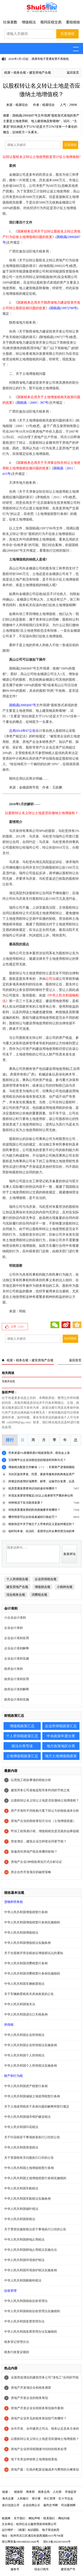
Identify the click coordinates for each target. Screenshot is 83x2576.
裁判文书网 (50, 2505)
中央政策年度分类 (61, 1736)
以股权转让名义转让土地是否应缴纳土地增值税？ (45, 1800)
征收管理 (10, 2290)
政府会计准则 (13, 1668)
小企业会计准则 (15, 1617)
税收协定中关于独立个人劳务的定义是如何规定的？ (41, 1524)
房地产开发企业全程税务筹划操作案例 (37, 2408)
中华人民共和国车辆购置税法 (24, 1983)
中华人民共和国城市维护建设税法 (27, 2116)
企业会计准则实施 (16, 1658)
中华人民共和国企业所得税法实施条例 (30, 2045)
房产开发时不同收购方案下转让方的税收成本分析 (45, 1810)
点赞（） (18, 1326)
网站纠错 (64, 2518)
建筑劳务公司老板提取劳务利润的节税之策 (40, 1790)
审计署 (36, 2498)
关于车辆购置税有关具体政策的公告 (29, 1994)
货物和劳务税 (13, 1902)
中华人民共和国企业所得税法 (24, 2035)
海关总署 (8, 2498)
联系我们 (49, 2518)
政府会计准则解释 (16, 1689)
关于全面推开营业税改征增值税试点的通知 (33, 1953)
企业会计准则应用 (16, 1638)
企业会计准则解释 (16, 1648)
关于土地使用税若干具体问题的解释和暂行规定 (36, 2106)
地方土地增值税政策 (61, 1756)
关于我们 (19, 2518)
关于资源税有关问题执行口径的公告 (29, 2157)
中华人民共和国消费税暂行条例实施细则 (32, 1973)
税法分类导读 (22, 1746)
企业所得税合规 (45, 1579)
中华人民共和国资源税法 (21, 2147)
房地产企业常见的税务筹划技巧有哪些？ (39, 2418)
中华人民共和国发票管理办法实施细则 (30, 2331)
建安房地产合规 (40, 72)
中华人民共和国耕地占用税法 (24, 2239)
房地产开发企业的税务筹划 (29, 2398)
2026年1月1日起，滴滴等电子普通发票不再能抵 (38, 59)
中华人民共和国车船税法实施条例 (27, 2198)
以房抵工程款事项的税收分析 (31, 1780)
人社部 (57, 2491)
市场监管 (70, 2491)
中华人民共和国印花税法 (21, 2127)
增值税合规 (42, 1587)
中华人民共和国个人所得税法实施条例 (30, 2065)
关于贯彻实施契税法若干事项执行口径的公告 (35, 2229)
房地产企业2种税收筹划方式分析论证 (36, 1862)
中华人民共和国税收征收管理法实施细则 (32, 2311)
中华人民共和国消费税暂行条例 (26, 1963)
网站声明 (34, 2518)
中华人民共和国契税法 (19, 2219)
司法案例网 (68, 2505)
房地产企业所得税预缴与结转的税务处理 (39, 2449)
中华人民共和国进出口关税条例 (26, 2014)
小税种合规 (64, 1587)
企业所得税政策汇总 (61, 1726)
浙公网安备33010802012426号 (20, 2541)
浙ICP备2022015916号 (57, 2541)
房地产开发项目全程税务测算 (31, 2387)
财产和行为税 (13, 2076)
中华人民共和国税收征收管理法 (26, 2301)
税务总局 (44, 2491)
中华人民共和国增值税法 (21, 1932)
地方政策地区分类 (61, 1746)
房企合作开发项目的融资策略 (31, 1872)
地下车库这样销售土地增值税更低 (34, 2459)
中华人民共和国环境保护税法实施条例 (30, 2270)
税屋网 (6, 2518)
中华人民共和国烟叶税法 (21, 2209)
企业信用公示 (31, 2505)
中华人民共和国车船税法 (21, 2188)
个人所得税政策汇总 (22, 1736)
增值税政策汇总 (22, 1726)
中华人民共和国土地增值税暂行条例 (29, 2168)
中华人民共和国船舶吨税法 (22, 2280)
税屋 (7, 72)
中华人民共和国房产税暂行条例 (26, 2086)
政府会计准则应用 (16, 1679)
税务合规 (20, 72)
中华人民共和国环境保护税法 (24, 2260)
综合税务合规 (15, 1594)
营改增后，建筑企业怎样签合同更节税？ (39, 1841)
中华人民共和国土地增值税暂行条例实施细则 (35, 2178)
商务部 (30, 2491)
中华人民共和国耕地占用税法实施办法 (30, 2249)
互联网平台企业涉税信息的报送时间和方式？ (37, 1460)
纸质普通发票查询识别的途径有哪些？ (32, 1488)
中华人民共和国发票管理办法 (24, 2321)
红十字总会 (66, 2498)
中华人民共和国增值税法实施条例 (27, 1943)
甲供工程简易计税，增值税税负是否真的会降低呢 (45, 1831)
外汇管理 (49, 2498)
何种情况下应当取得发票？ (25, 1502)
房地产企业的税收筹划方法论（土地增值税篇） (43, 1821)
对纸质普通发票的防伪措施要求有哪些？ (34, 1509)
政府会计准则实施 (16, 1699)
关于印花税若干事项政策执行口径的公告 (32, 2137)
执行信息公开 (10, 2505)
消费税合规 (39, 1594)
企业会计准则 (13, 1628)
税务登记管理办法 (16, 2342)
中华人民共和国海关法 (19, 2004)
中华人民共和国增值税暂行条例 (26, 1912)
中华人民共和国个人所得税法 (24, 2055)
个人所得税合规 (17, 1579)
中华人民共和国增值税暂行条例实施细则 (32, 1922)
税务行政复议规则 (16, 2352)
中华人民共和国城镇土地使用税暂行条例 (32, 2096)
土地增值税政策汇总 (22, 1756)
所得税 (9, 2024)
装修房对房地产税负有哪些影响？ (34, 1851)
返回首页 (73, 72)
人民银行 (23, 2498)
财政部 (18, 2491)
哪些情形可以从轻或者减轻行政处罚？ (32, 1517)
